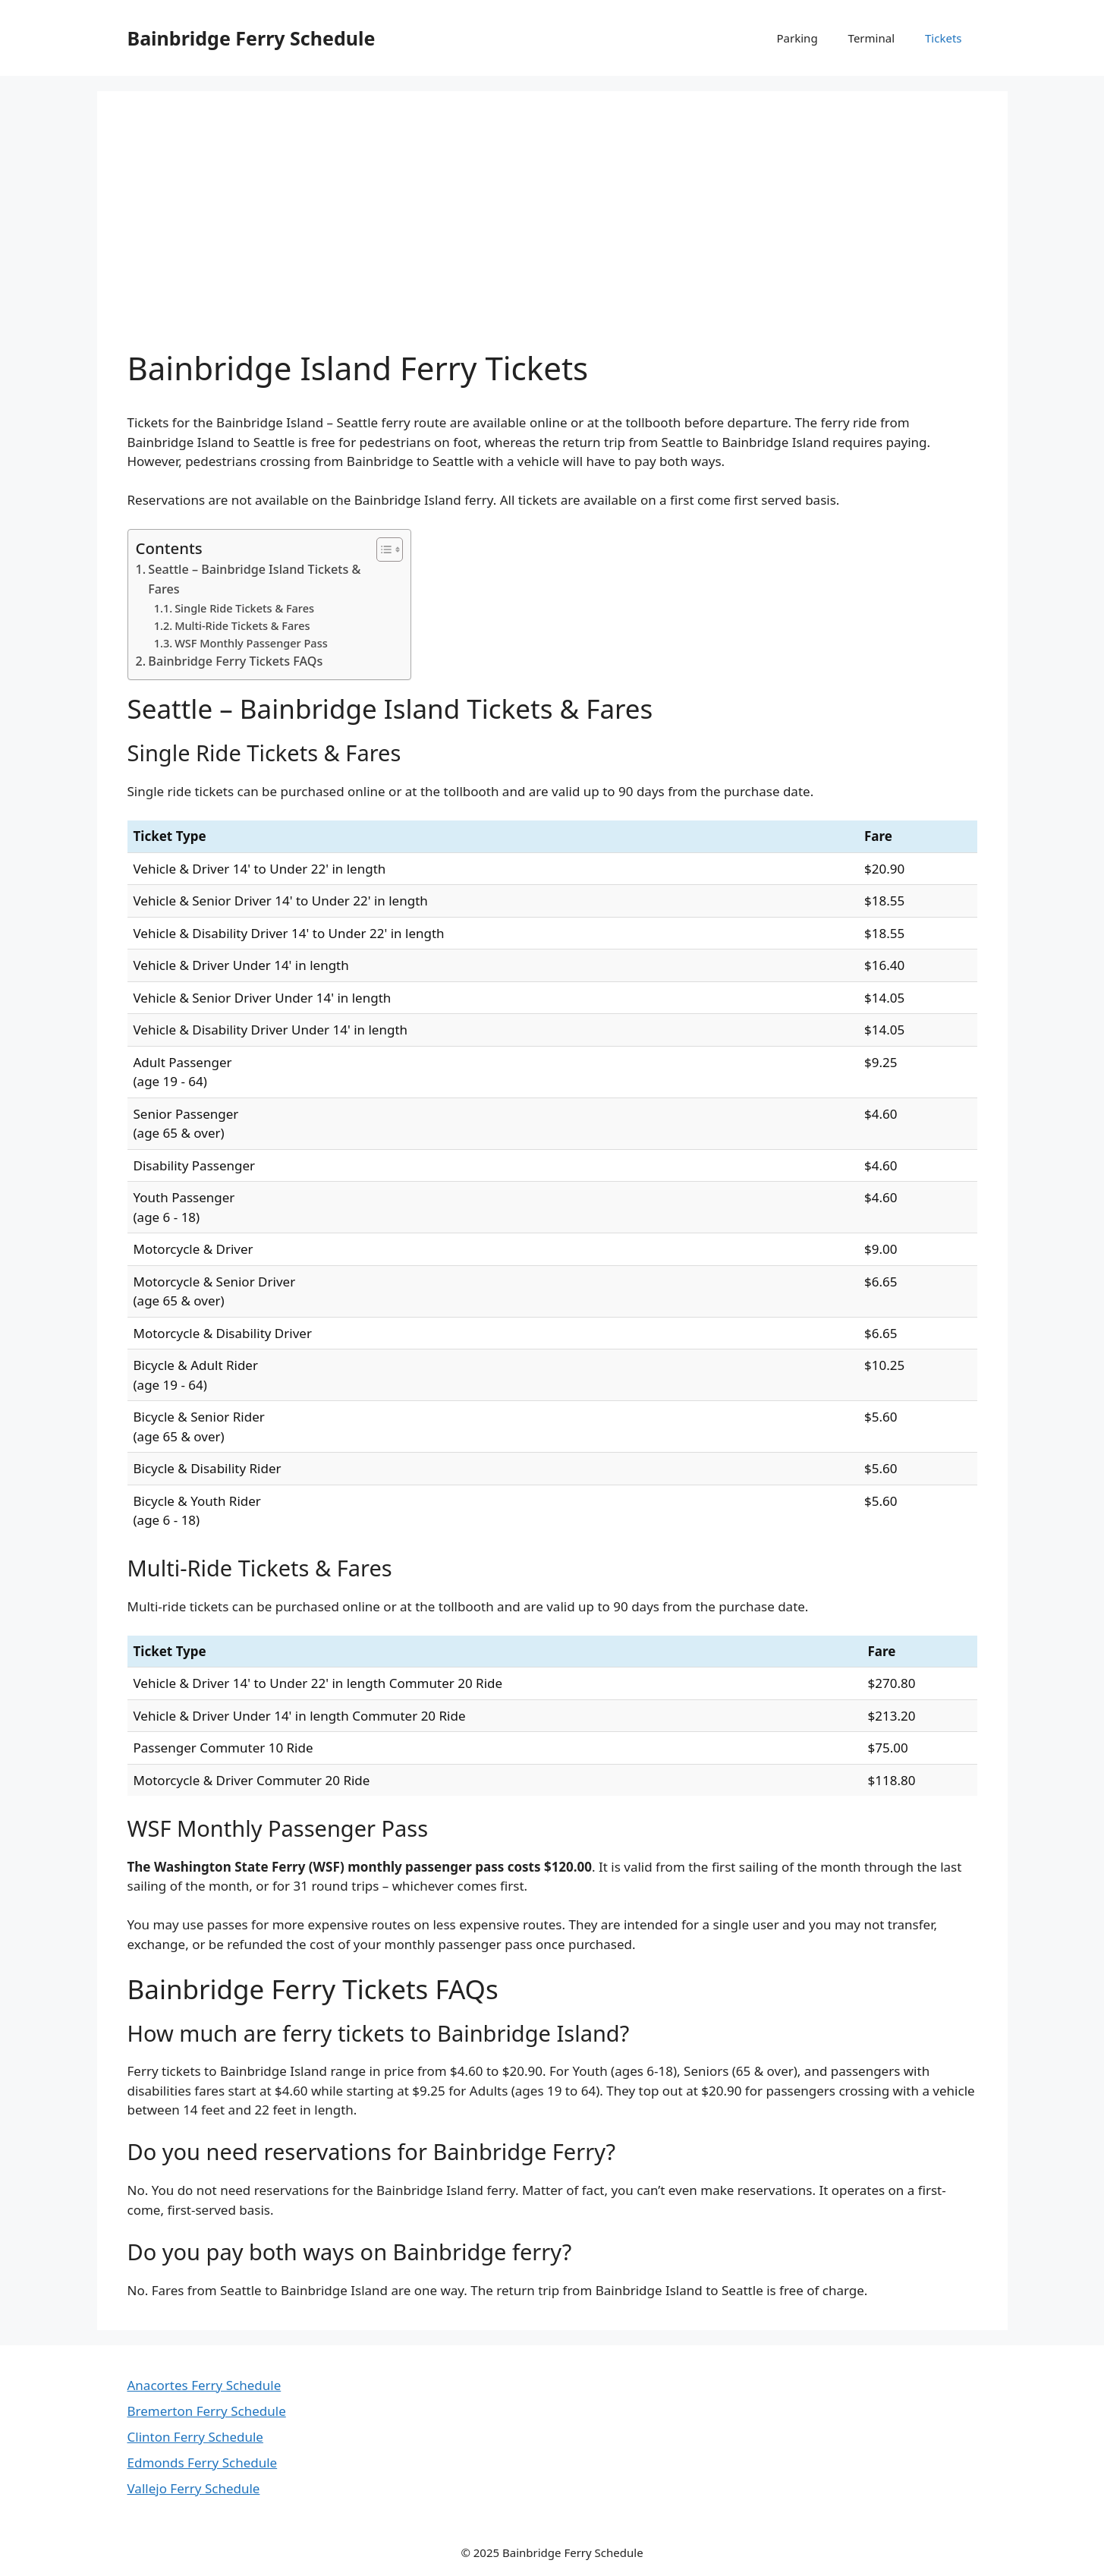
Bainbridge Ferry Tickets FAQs (235, 661)
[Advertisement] (552, 235)
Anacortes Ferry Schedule (204, 2385)
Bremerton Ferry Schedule (206, 2411)
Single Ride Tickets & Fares (244, 608)
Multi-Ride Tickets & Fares (242, 625)
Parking (797, 38)
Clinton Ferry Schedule (195, 2436)
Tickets (943, 38)
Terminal (871, 38)
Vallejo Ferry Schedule (193, 2488)
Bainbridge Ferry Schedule (251, 38)
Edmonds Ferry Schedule (202, 2462)
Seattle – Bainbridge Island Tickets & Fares (254, 579)
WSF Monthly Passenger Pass (251, 642)
